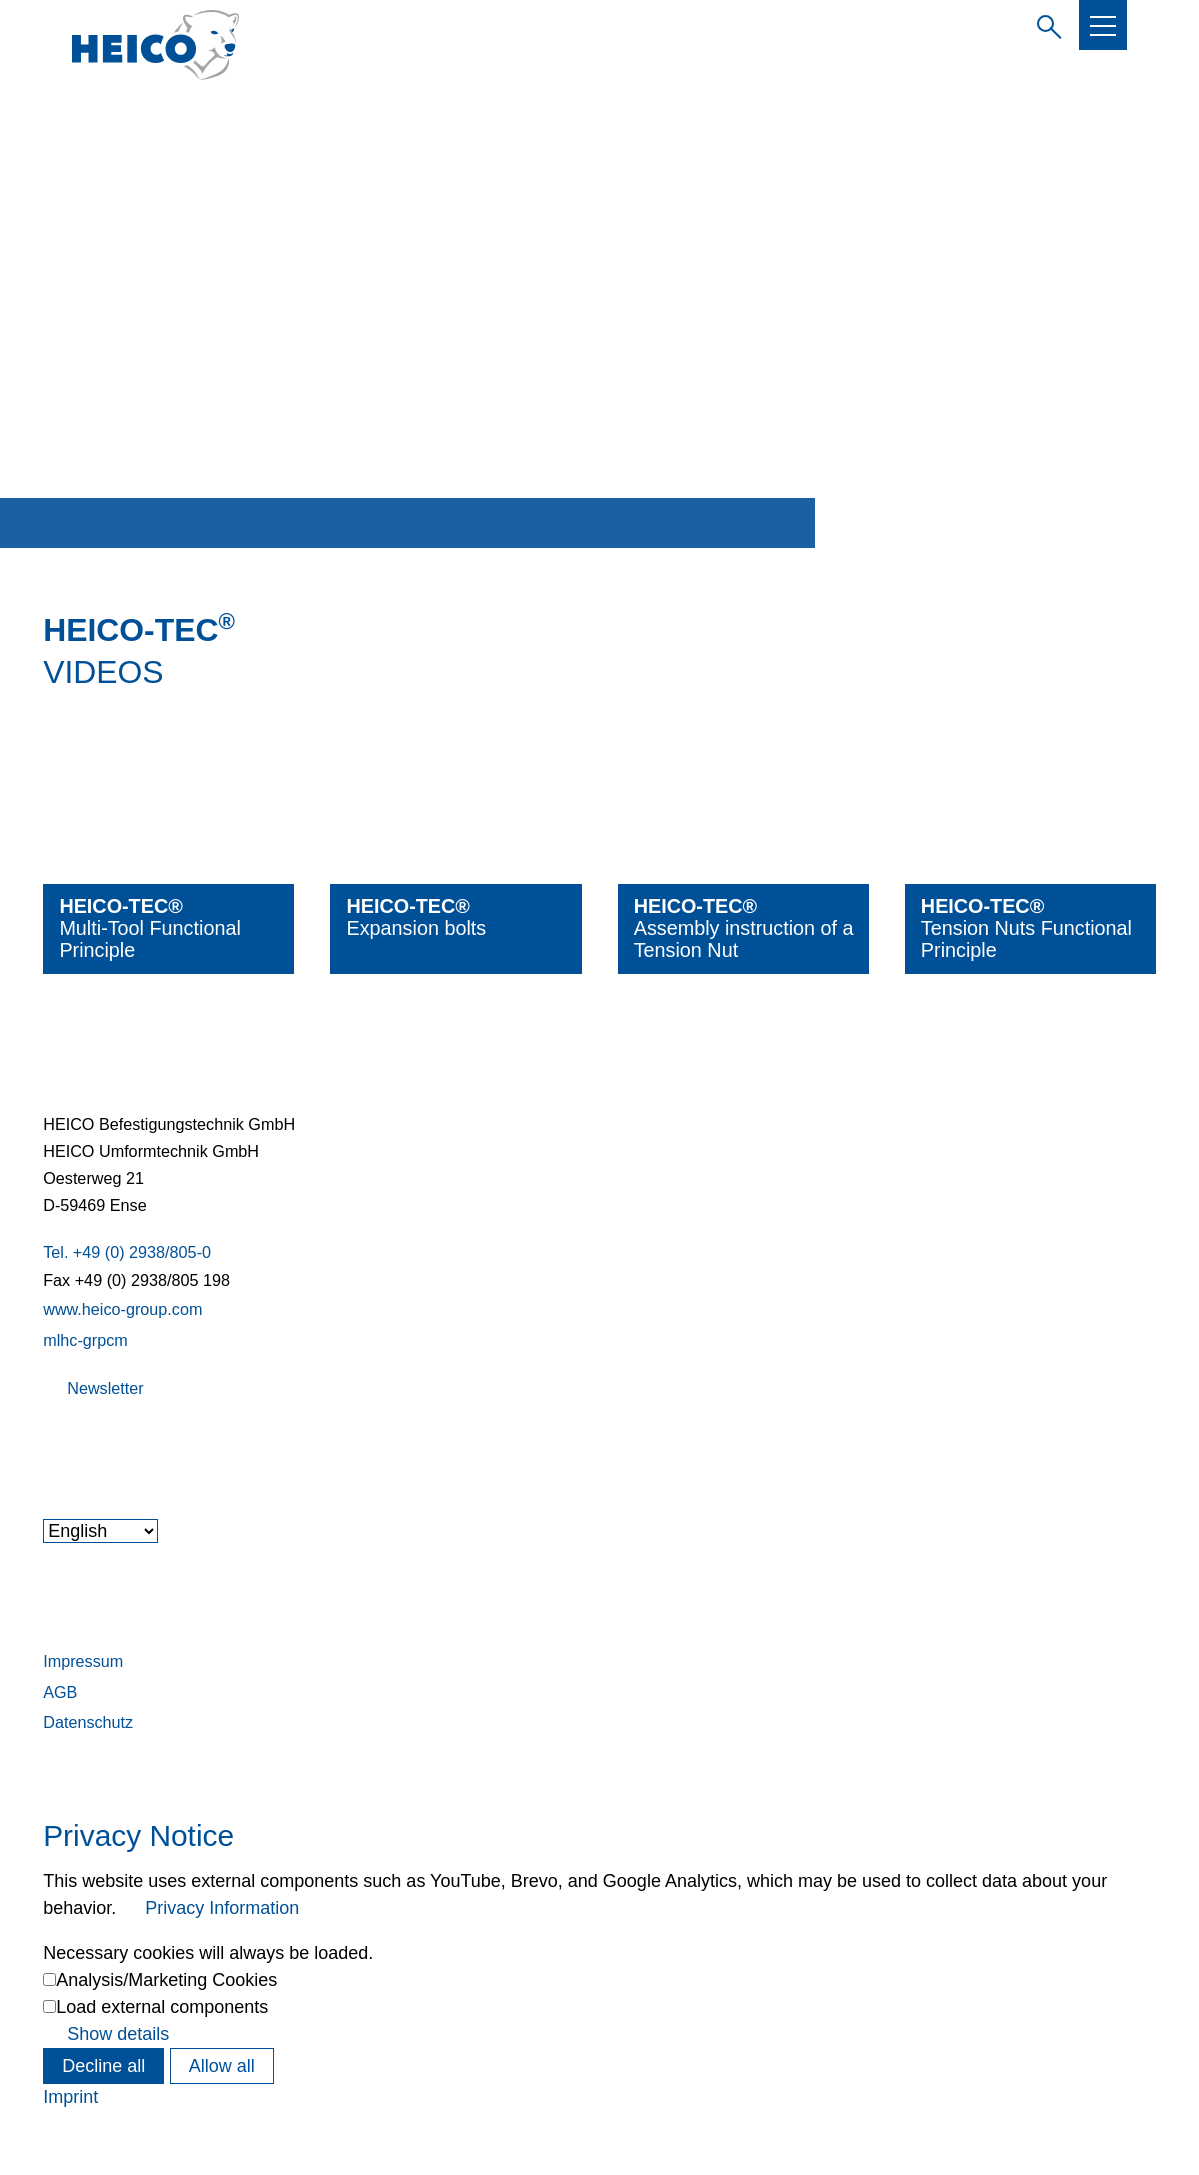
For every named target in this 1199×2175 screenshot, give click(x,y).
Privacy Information (222, 1908)
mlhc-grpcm (85, 1340)
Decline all (103, 2066)
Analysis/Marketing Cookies (166, 1980)
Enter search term (1045, 24)
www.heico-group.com (122, 1309)
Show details (118, 2034)
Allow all (222, 2066)
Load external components (162, 2007)
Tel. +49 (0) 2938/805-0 (127, 1252)
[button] (1103, 26)
